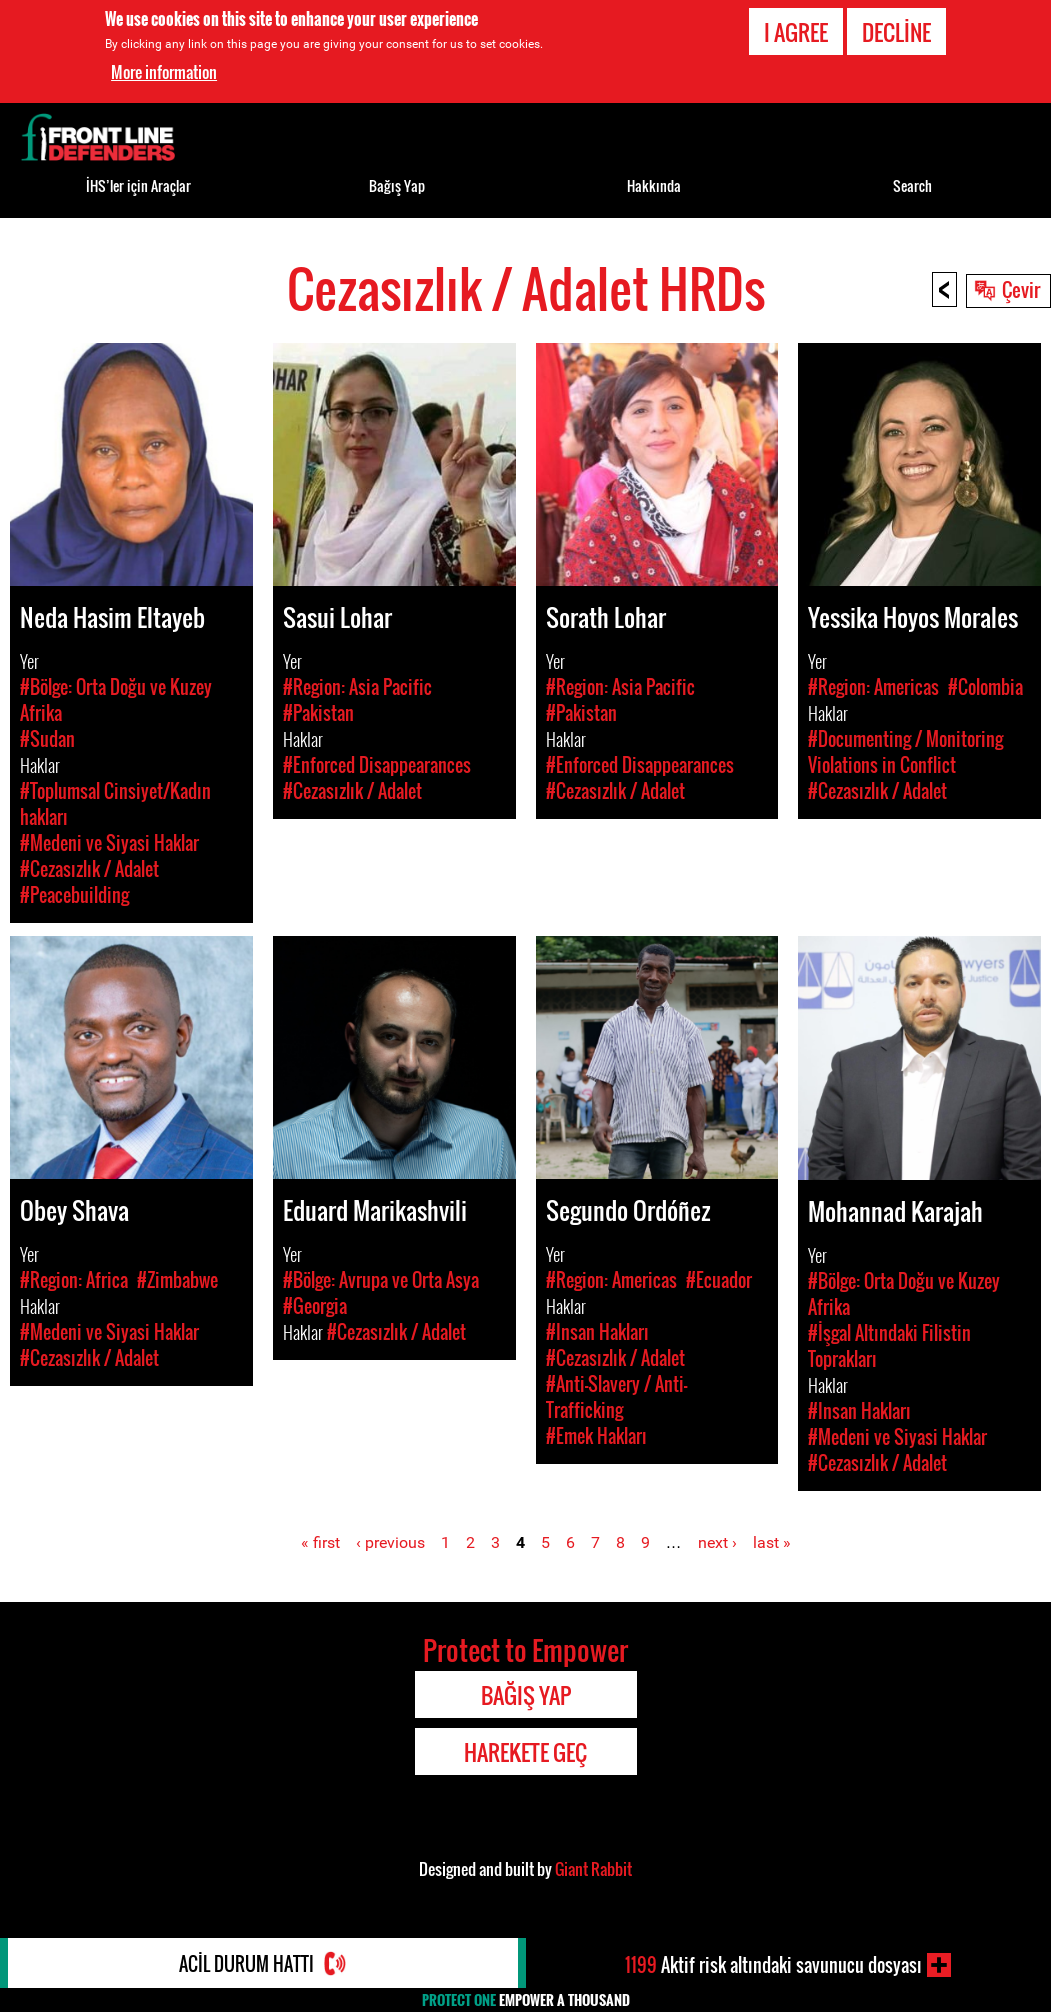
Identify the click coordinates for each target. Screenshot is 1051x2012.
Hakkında (654, 185)
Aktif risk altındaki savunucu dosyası (773, 1965)
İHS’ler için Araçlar (138, 185)
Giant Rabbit (593, 1869)
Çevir (1021, 289)
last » (772, 1542)
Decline (896, 32)
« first (320, 1542)
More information (164, 72)
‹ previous (390, 1542)
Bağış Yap (397, 185)
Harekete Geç (525, 1752)
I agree (796, 32)
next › (717, 1542)
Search (912, 185)
